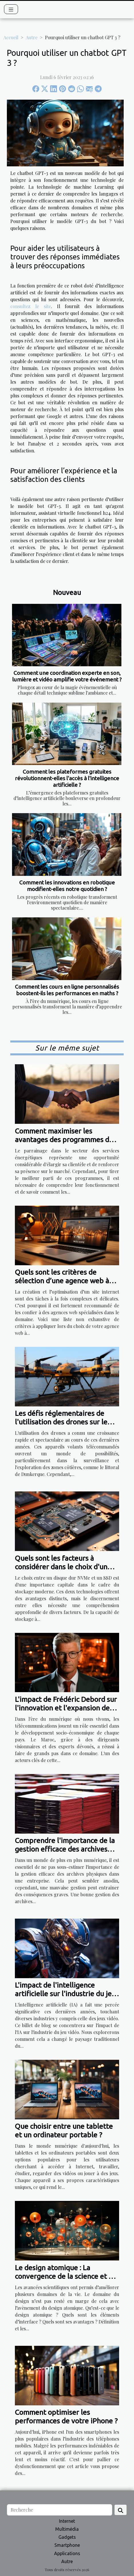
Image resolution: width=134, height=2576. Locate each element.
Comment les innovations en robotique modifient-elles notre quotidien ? (67, 885)
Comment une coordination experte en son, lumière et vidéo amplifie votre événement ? (67, 676)
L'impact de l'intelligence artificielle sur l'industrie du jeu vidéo (65, 1993)
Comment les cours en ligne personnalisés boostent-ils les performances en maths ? (67, 990)
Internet (67, 2521)
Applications (67, 2553)
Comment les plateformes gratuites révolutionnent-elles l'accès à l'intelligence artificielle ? (67, 778)
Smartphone (67, 2545)
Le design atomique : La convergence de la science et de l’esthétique (66, 2276)
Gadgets (67, 2537)
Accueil (10, 37)
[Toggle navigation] (11, 9)
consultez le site (30, 306)
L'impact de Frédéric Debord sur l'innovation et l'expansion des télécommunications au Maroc (66, 1707)
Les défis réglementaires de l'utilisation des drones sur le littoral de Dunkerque (61, 1421)
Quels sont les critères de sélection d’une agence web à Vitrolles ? (62, 1280)
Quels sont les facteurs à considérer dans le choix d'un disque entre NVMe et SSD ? (61, 1566)
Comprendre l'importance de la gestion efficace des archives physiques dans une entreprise (65, 1849)
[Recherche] (59, 2510)
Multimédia (67, 2529)
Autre (32, 37)
